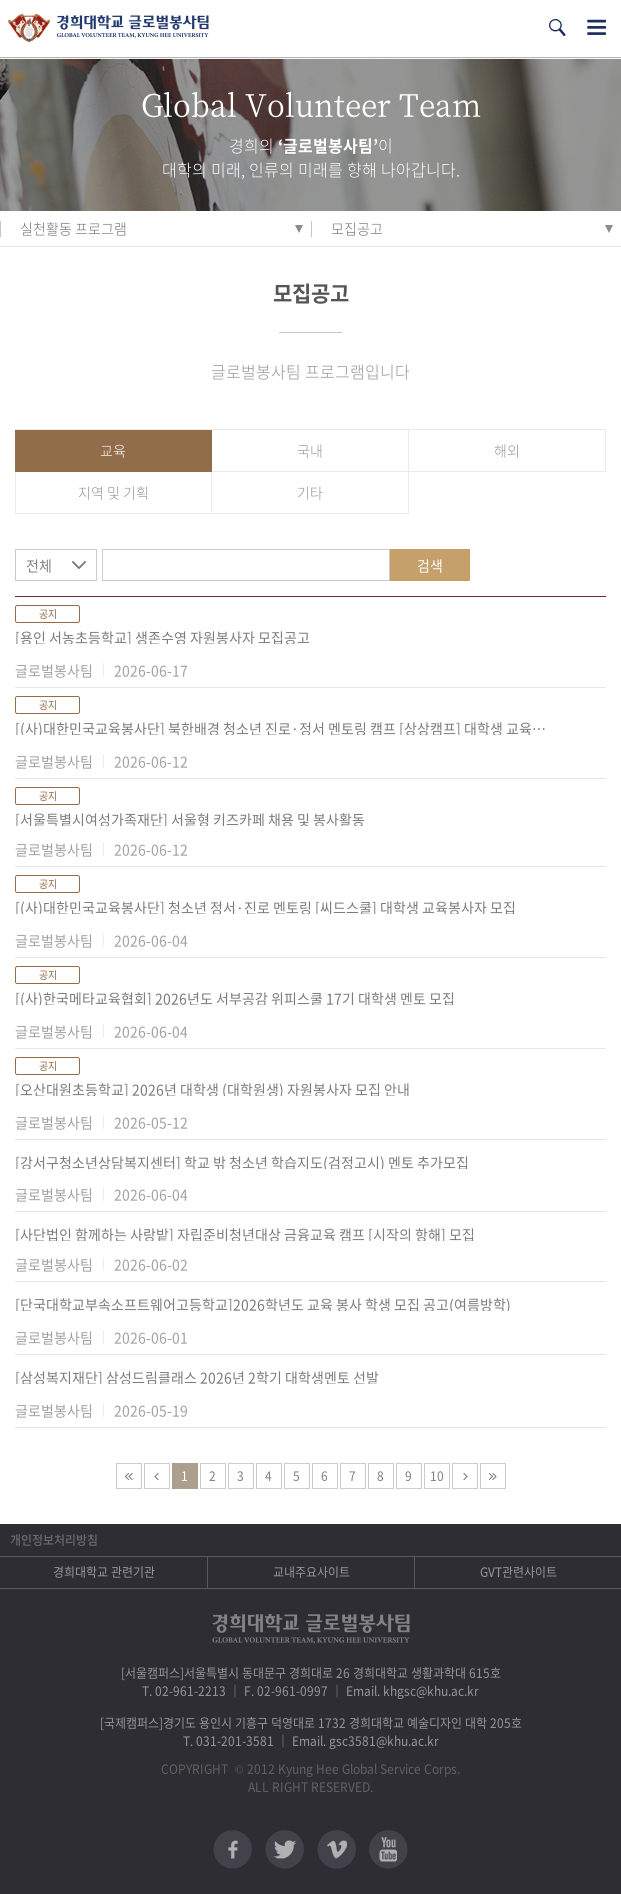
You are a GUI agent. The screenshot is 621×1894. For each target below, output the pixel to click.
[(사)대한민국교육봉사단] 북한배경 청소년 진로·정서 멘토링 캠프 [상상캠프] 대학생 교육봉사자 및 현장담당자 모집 (285, 728)
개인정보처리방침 (54, 1540)
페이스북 (232, 1849)
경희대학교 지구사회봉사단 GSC (108, 28)
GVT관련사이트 (518, 1572)
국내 (310, 450)
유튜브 (388, 1849)
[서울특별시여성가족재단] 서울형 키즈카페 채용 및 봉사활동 (190, 819)
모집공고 (357, 228)
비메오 (336, 1849)
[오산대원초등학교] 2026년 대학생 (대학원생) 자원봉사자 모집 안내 (212, 1089)
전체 (39, 565)
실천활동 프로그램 (73, 228)
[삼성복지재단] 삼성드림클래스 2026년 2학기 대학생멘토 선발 (197, 1377)
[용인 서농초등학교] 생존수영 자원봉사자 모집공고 (162, 637)
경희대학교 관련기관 (104, 1572)
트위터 (284, 1849)
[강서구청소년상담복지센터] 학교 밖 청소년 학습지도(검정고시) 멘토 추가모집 (242, 1162)
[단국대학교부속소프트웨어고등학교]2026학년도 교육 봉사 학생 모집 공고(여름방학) (263, 1304)
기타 (310, 492)
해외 (507, 450)
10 (437, 1476)
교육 (113, 450)
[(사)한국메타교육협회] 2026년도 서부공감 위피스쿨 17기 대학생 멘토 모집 (235, 998)
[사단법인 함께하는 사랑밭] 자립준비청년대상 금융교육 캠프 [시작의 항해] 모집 (245, 1234)
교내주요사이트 (311, 1572)
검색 (430, 565)
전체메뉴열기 (596, 27)
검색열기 (557, 27)
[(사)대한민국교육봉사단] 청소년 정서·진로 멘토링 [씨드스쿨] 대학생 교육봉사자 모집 (265, 907)
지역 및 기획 (113, 492)
